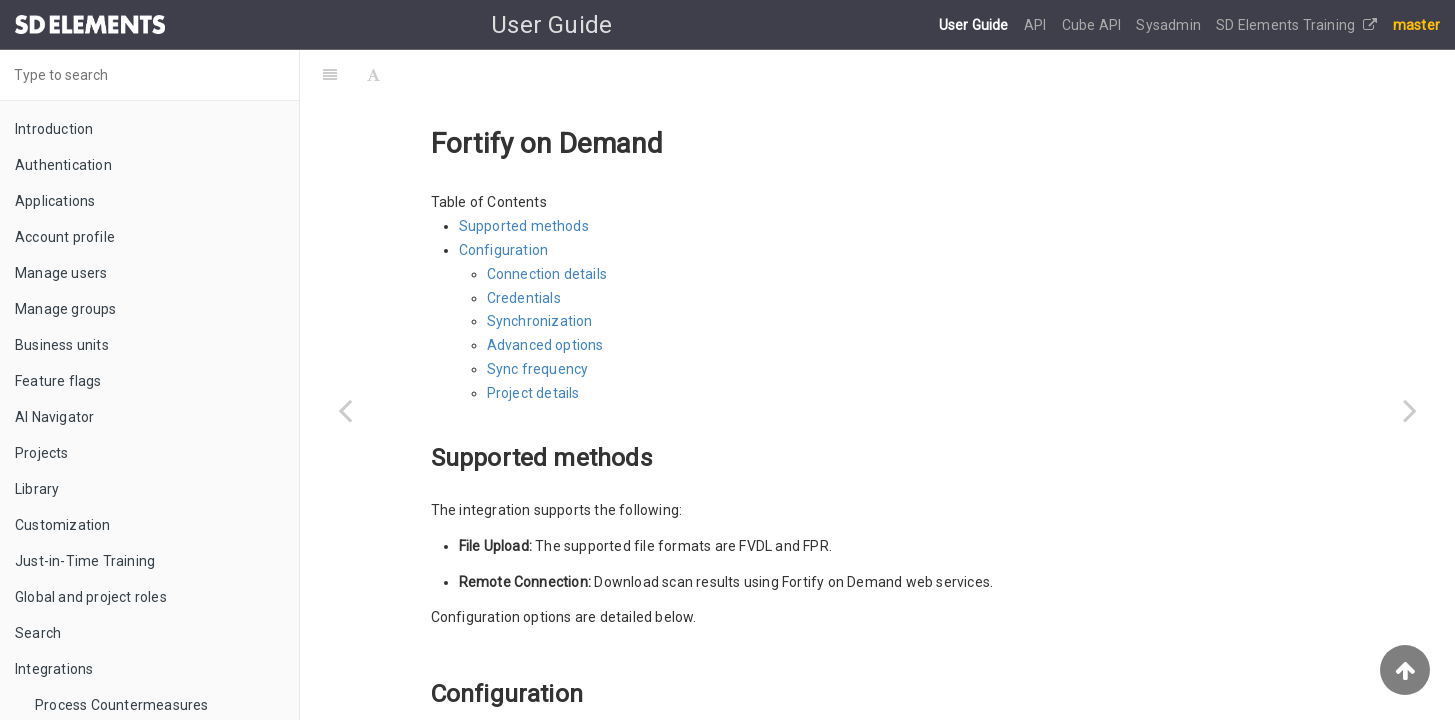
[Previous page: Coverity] (345, 410)
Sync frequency (538, 369)
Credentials (524, 298)
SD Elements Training (1296, 25)
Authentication (63, 165)
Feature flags (58, 381)
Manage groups (66, 309)
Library (37, 489)
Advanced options (545, 345)
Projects (42, 453)
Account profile (65, 237)
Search (38, 633)
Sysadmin (1170, 25)
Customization (63, 525)
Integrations (54, 669)
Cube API (1093, 25)
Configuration (504, 250)
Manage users (61, 273)
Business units (62, 345)
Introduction (54, 129)
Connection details (547, 274)
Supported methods (524, 226)
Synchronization (540, 321)
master (1416, 25)
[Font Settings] (373, 75)
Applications (55, 201)
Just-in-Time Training (85, 561)
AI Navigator (54, 417)
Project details (533, 393)
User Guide (975, 25)
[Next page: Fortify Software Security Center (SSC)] (1410, 410)
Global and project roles (91, 597)
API (1037, 25)
